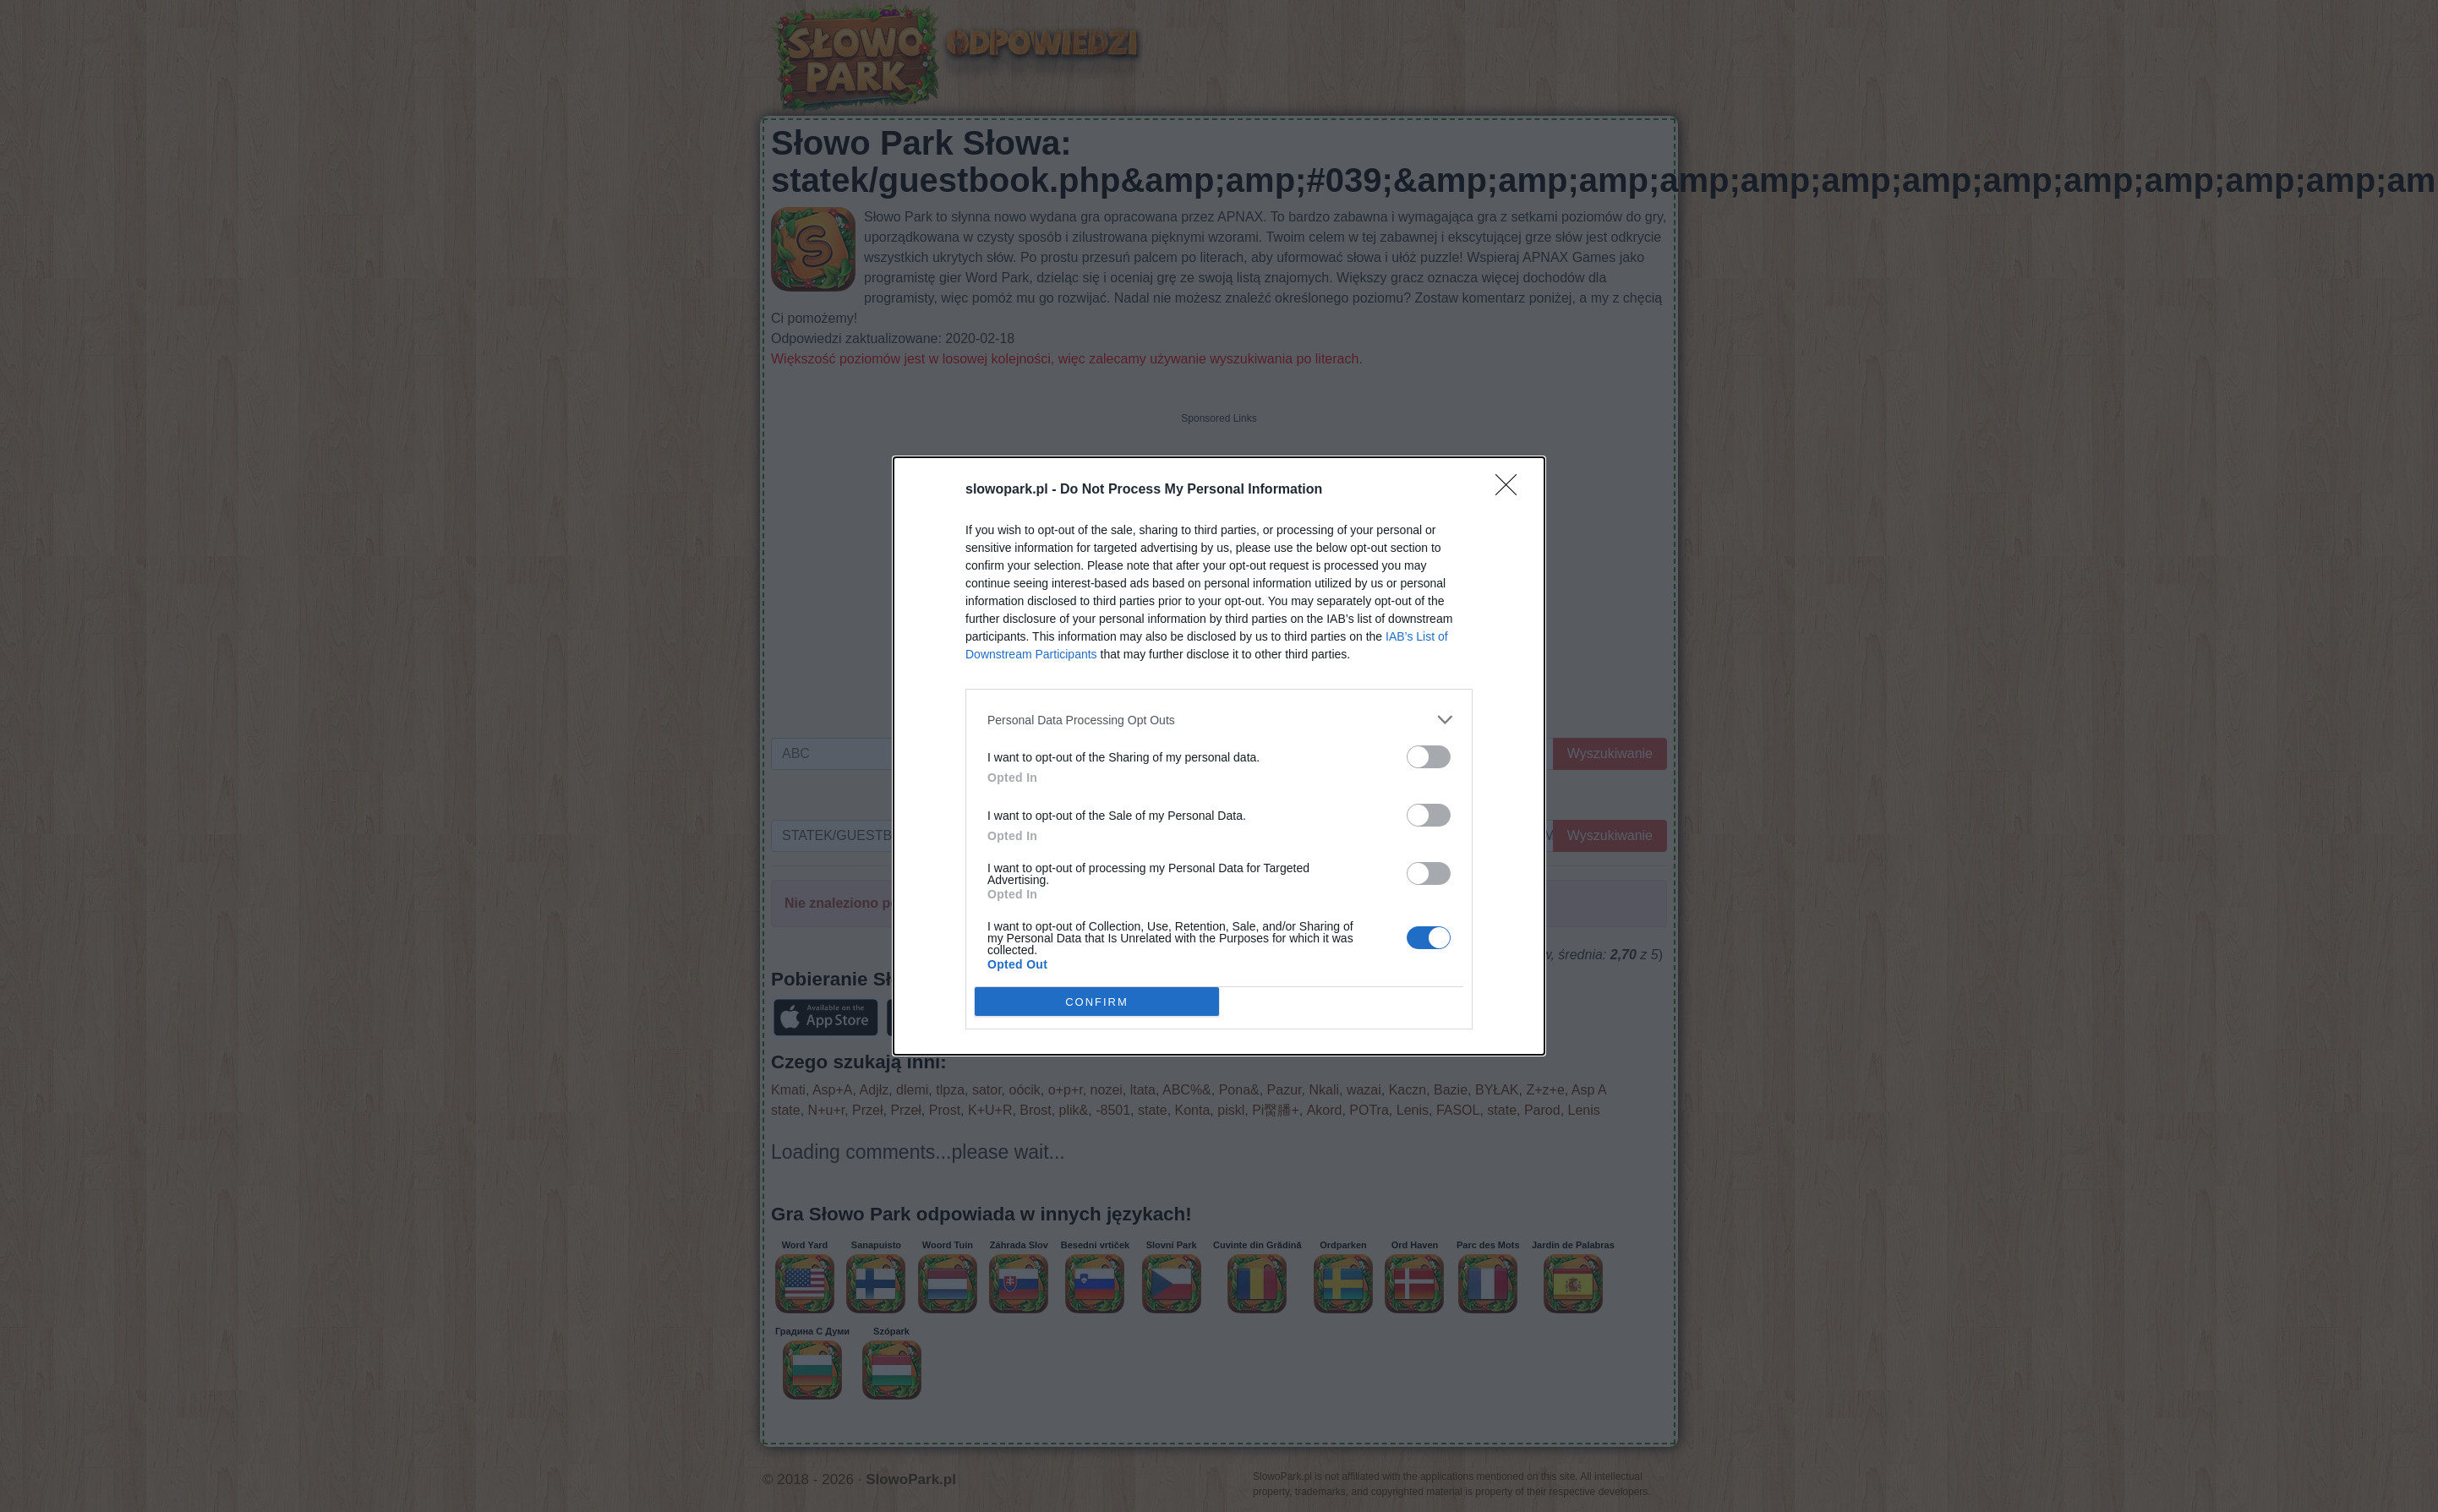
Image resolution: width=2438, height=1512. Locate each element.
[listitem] (1219, 720)
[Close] (1511, 490)
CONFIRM (1097, 1002)
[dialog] (1219, 756)
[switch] (1429, 756)
